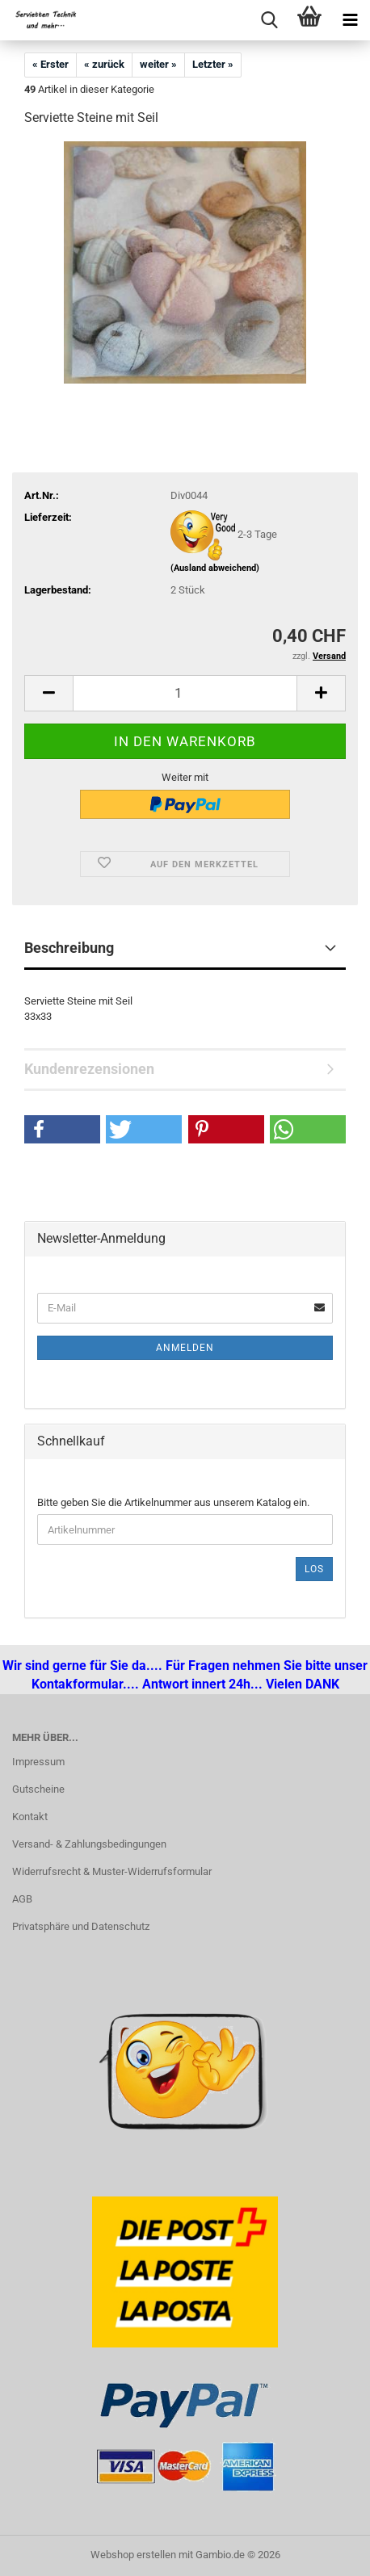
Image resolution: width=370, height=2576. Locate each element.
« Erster (50, 64)
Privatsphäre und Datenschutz (80, 1926)
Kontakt (30, 1816)
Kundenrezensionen (89, 1068)
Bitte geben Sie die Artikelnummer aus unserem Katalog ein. (173, 1502)
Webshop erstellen (133, 2555)
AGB (22, 1899)
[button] (48, 693)
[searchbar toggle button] (269, 20)
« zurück (104, 64)
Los (314, 1569)
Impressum (38, 1762)
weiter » (158, 64)
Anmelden (185, 1347)
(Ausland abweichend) (214, 568)
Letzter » (212, 64)
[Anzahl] (185, 693)
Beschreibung (69, 947)
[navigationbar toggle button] (350, 20)
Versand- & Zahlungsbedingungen (89, 1844)
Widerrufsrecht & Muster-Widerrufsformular (112, 1871)
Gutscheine (38, 1789)
